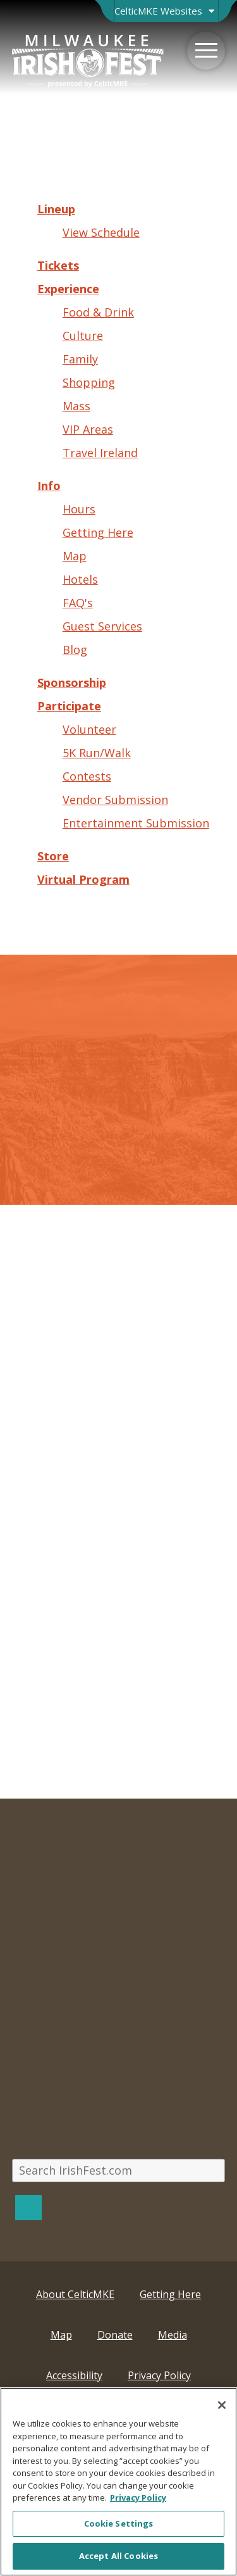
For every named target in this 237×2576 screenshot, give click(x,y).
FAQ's (78, 602)
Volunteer (89, 729)
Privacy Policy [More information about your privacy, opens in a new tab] (138, 2497)
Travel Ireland (100, 452)
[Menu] (206, 51)
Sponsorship (71, 682)
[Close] (222, 2405)
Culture (83, 335)
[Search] (28, 2207)
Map (75, 555)
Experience (68, 288)
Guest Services (102, 626)
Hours (79, 509)
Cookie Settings (119, 2523)
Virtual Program (83, 879)
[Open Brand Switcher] (166, 11)
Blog (75, 649)
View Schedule (101, 232)
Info (49, 485)
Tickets (58, 265)
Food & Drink (98, 312)
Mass (76, 405)
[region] (118, 2481)
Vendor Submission (115, 799)
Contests (87, 776)
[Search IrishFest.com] (119, 2170)
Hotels (80, 579)
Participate (69, 705)
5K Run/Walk (97, 752)
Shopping (89, 382)
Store (53, 856)
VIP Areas (88, 429)
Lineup (56, 209)
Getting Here (98, 532)
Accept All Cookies (118, 2555)
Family (80, 359)
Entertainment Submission (136, 823)
